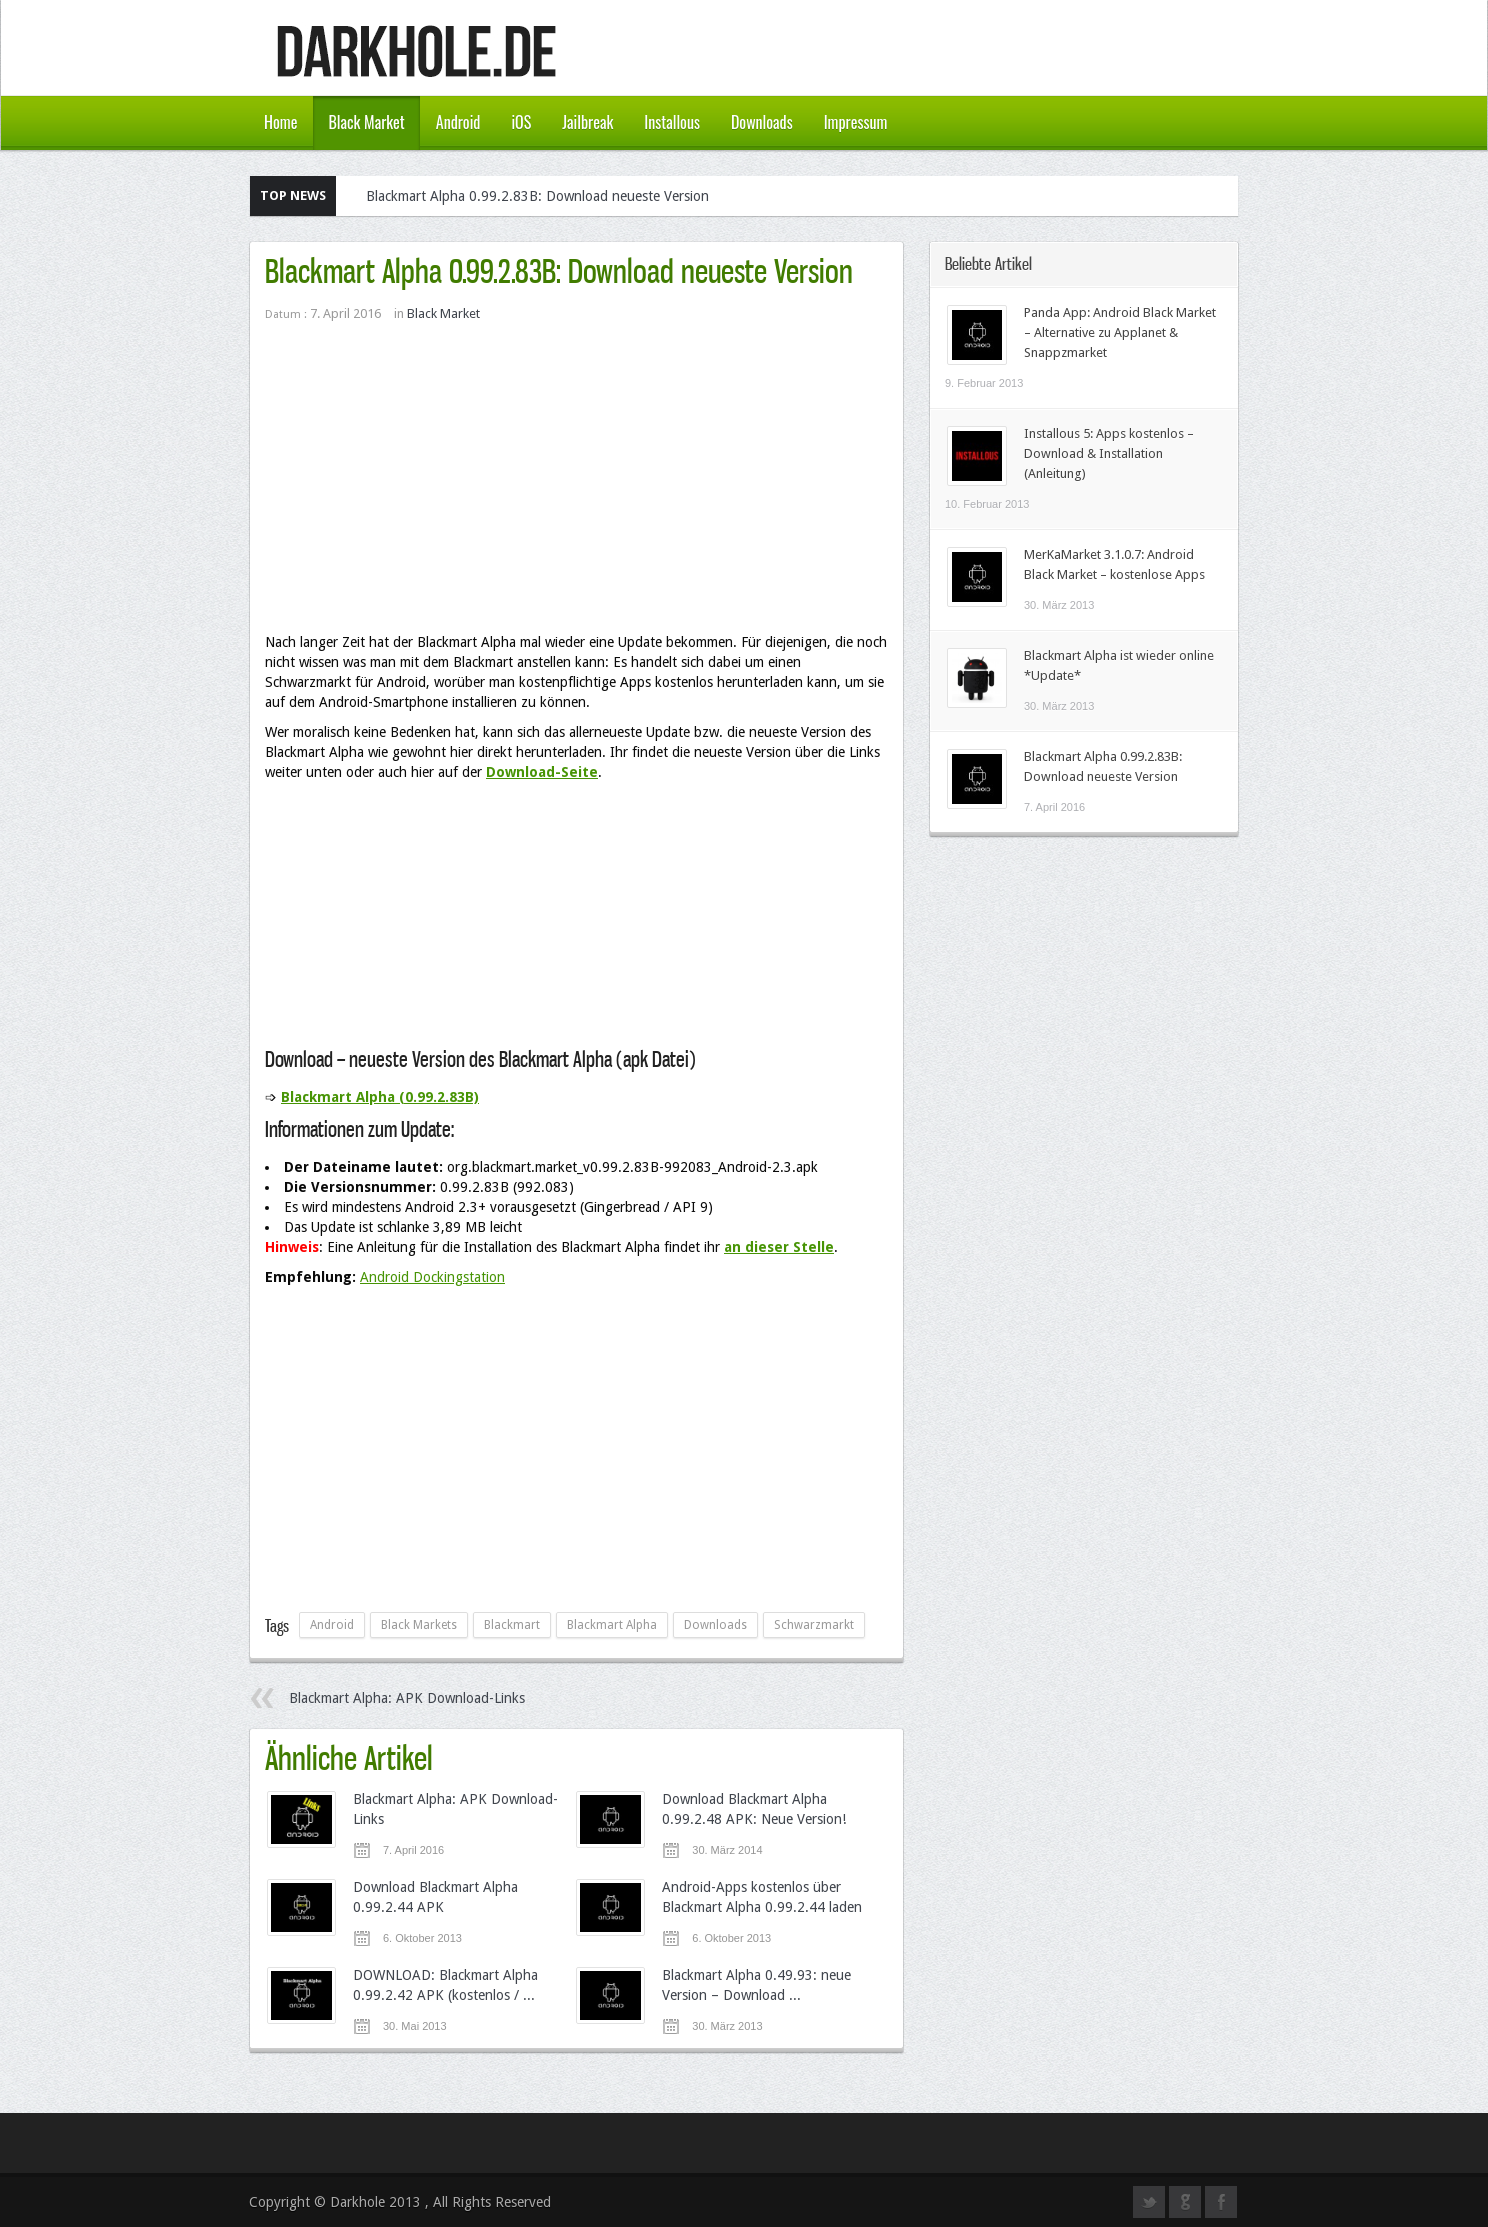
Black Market (366, 122)
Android (458, 122)
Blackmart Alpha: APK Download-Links (407, 1698)
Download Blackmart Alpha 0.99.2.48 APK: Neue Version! (754, 1809)
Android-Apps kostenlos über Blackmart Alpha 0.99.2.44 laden (762, 1897)
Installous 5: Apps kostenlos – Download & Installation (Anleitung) (1109, 453)
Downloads (762, 122)
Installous (672, 122)
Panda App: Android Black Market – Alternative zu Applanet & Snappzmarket (1120, 332)
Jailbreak (587, 122)
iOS (521, 122)
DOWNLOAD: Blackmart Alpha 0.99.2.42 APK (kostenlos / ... (445, 1985)
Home (280, 122)
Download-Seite (542, 772)
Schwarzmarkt (814, 1625)
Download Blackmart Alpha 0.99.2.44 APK (435, 1897)
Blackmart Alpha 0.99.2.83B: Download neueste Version (537, 196)
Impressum (856, 122)
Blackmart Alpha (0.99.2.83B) (380, 1097)
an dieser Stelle (779, 1247)
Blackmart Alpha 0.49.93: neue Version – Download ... (756, 1985)
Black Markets (419, 1625)
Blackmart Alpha (612, 1625)
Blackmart (512, 1625)
